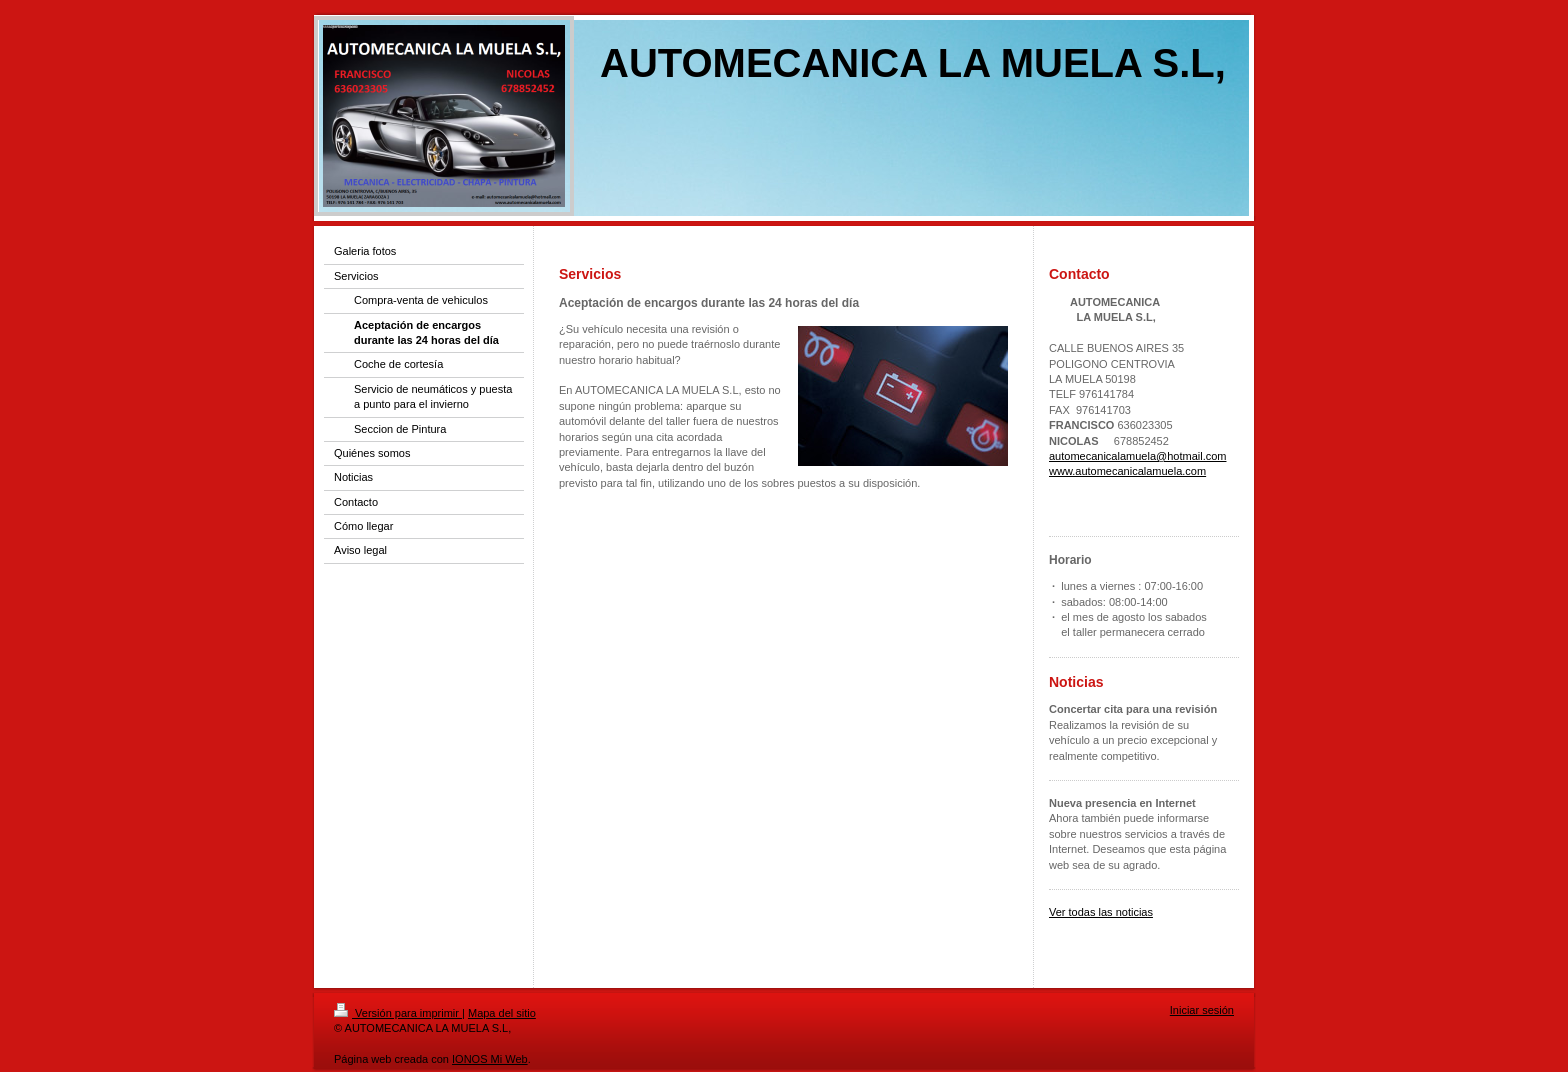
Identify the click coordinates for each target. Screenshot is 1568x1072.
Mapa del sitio (502, 1013)
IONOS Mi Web (490, 1059)
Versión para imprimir (398, 1013)
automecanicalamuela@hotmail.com (1137, 456)
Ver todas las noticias (1101, 912)
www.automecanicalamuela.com (1127, 471)
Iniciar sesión (1202, 1010)
